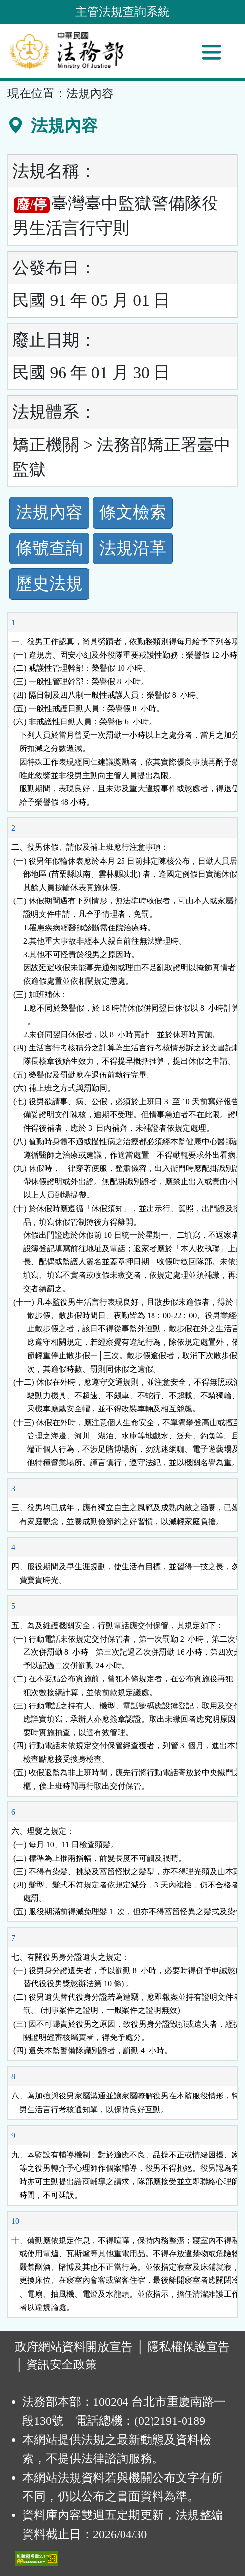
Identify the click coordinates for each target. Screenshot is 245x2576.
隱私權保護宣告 (188, 2346)
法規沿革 (132, 548)
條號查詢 (49, 548)
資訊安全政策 (61, 2364)
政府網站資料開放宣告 (74, 2346)
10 (15, 2221)
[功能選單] (211, 52)
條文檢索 (132, 512)
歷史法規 (49, 583)
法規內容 (49, 512)
